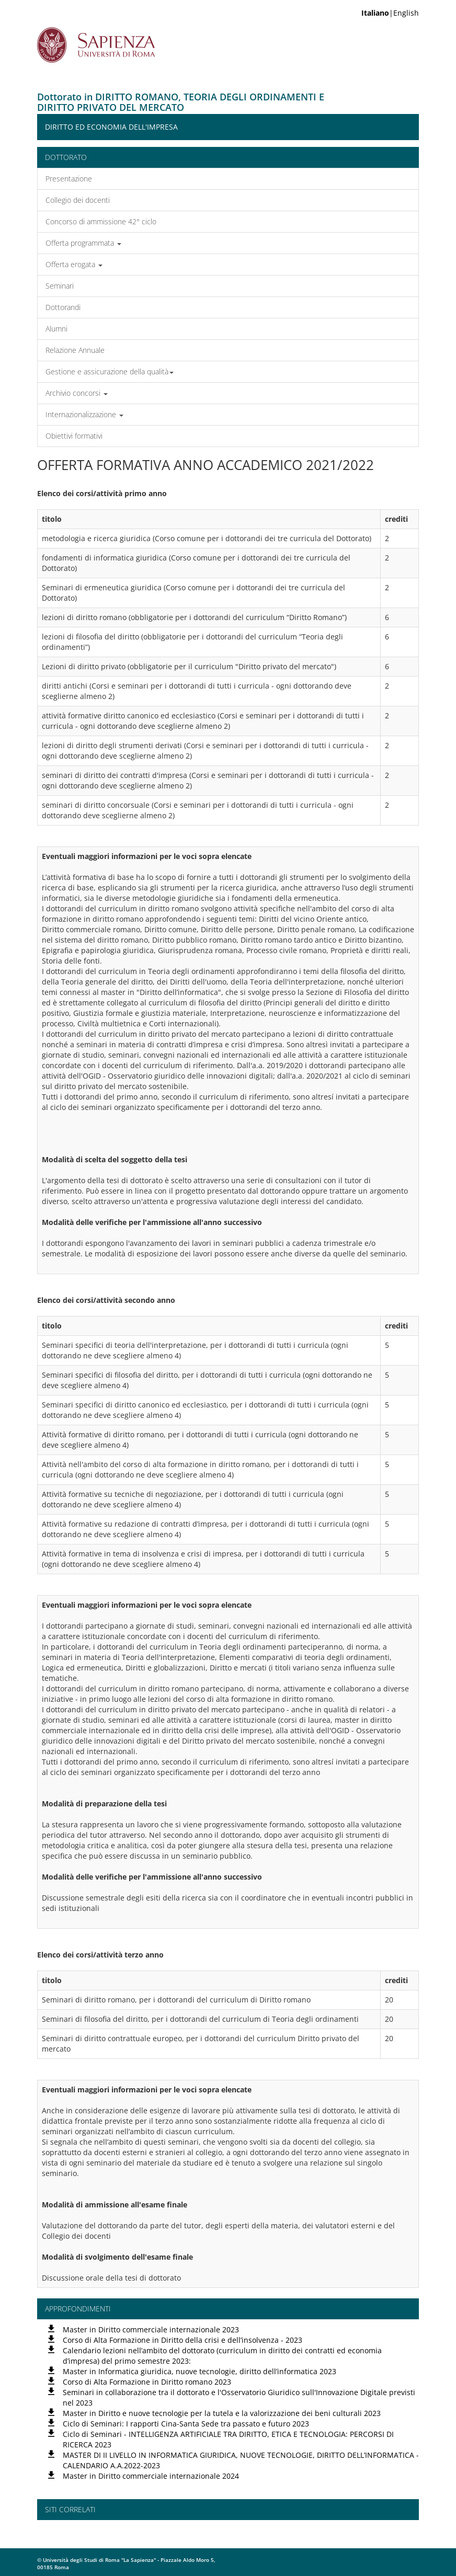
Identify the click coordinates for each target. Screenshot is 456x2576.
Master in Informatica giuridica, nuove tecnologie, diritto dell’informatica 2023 (199, 2371)
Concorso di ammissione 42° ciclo (100, 221)
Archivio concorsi (76, 393)
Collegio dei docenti (77, 200)
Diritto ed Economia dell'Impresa (111, 127)
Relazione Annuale (75, 350)
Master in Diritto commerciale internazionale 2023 (151, 2329)
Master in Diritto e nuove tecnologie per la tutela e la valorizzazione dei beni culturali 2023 (222, 2413)
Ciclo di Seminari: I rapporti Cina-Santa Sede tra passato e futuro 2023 (186, 2424)
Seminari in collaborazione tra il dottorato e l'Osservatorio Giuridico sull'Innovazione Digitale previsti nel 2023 (239, 2397)
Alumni (56, 329)
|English (390, 13)
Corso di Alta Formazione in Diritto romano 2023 (147, 2382)
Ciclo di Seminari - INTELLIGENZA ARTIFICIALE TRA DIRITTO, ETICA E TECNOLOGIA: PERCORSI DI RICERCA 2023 (228, 2439)
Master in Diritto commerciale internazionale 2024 (151, 2476)
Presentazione (68, 179)
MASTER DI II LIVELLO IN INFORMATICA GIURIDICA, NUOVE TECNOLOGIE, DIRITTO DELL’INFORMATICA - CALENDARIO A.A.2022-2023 (241, 2460)
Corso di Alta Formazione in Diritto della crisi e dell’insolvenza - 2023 (182, 2340)
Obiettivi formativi (73, 436)
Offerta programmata (83, 243)
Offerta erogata (73, 264)
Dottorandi (63, 307)
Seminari (59, 286)
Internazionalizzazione (84, 414)
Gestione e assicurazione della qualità (109, 371)
